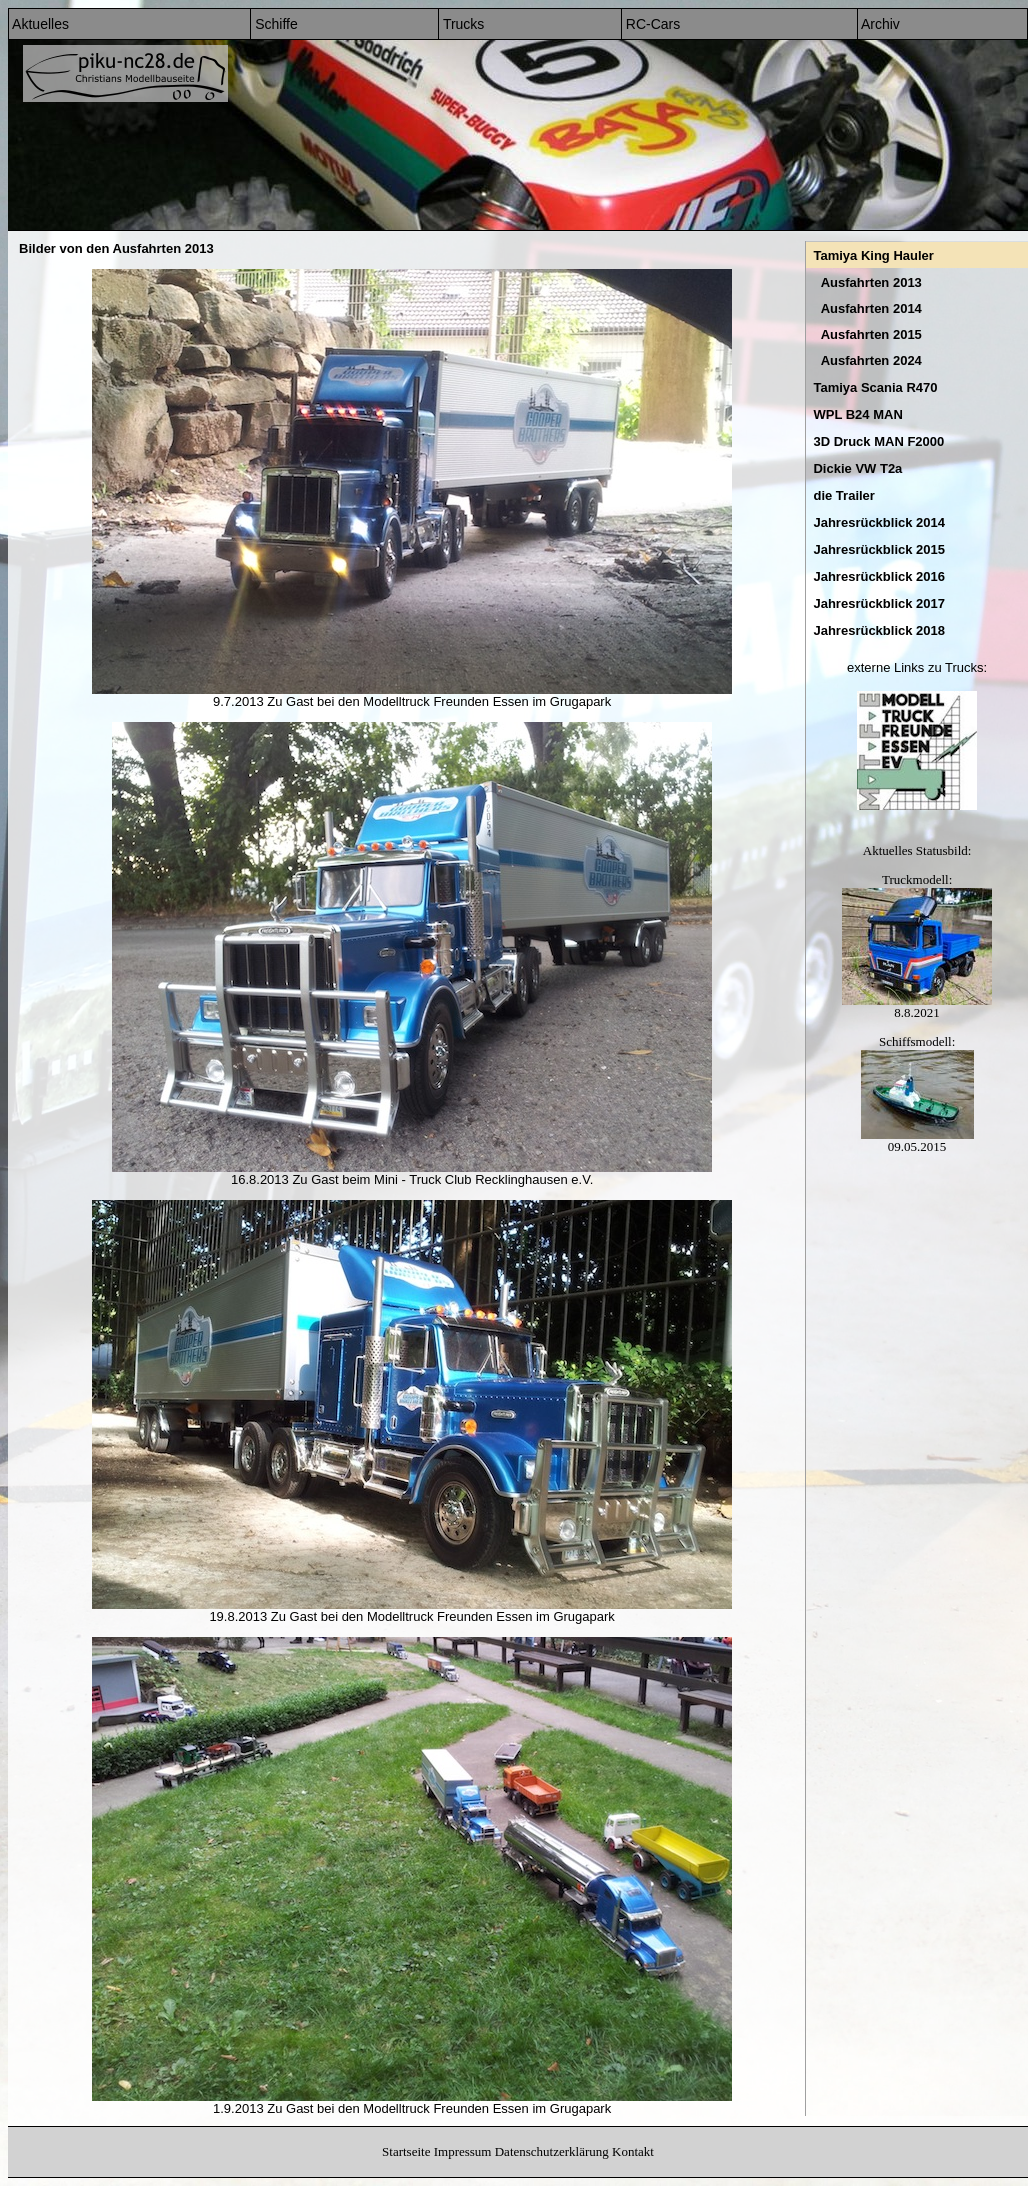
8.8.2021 (917, 1006)
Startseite (406, 2151)
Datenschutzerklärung (552, 2151)
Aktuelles (39, 24)
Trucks (461, 24)
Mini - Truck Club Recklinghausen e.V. (483, 1179)
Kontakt (633, 2151)
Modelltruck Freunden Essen (445, 701)
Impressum (463, 2151)
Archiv (879, 24)
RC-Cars (651, 24)
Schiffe (274, 24)
